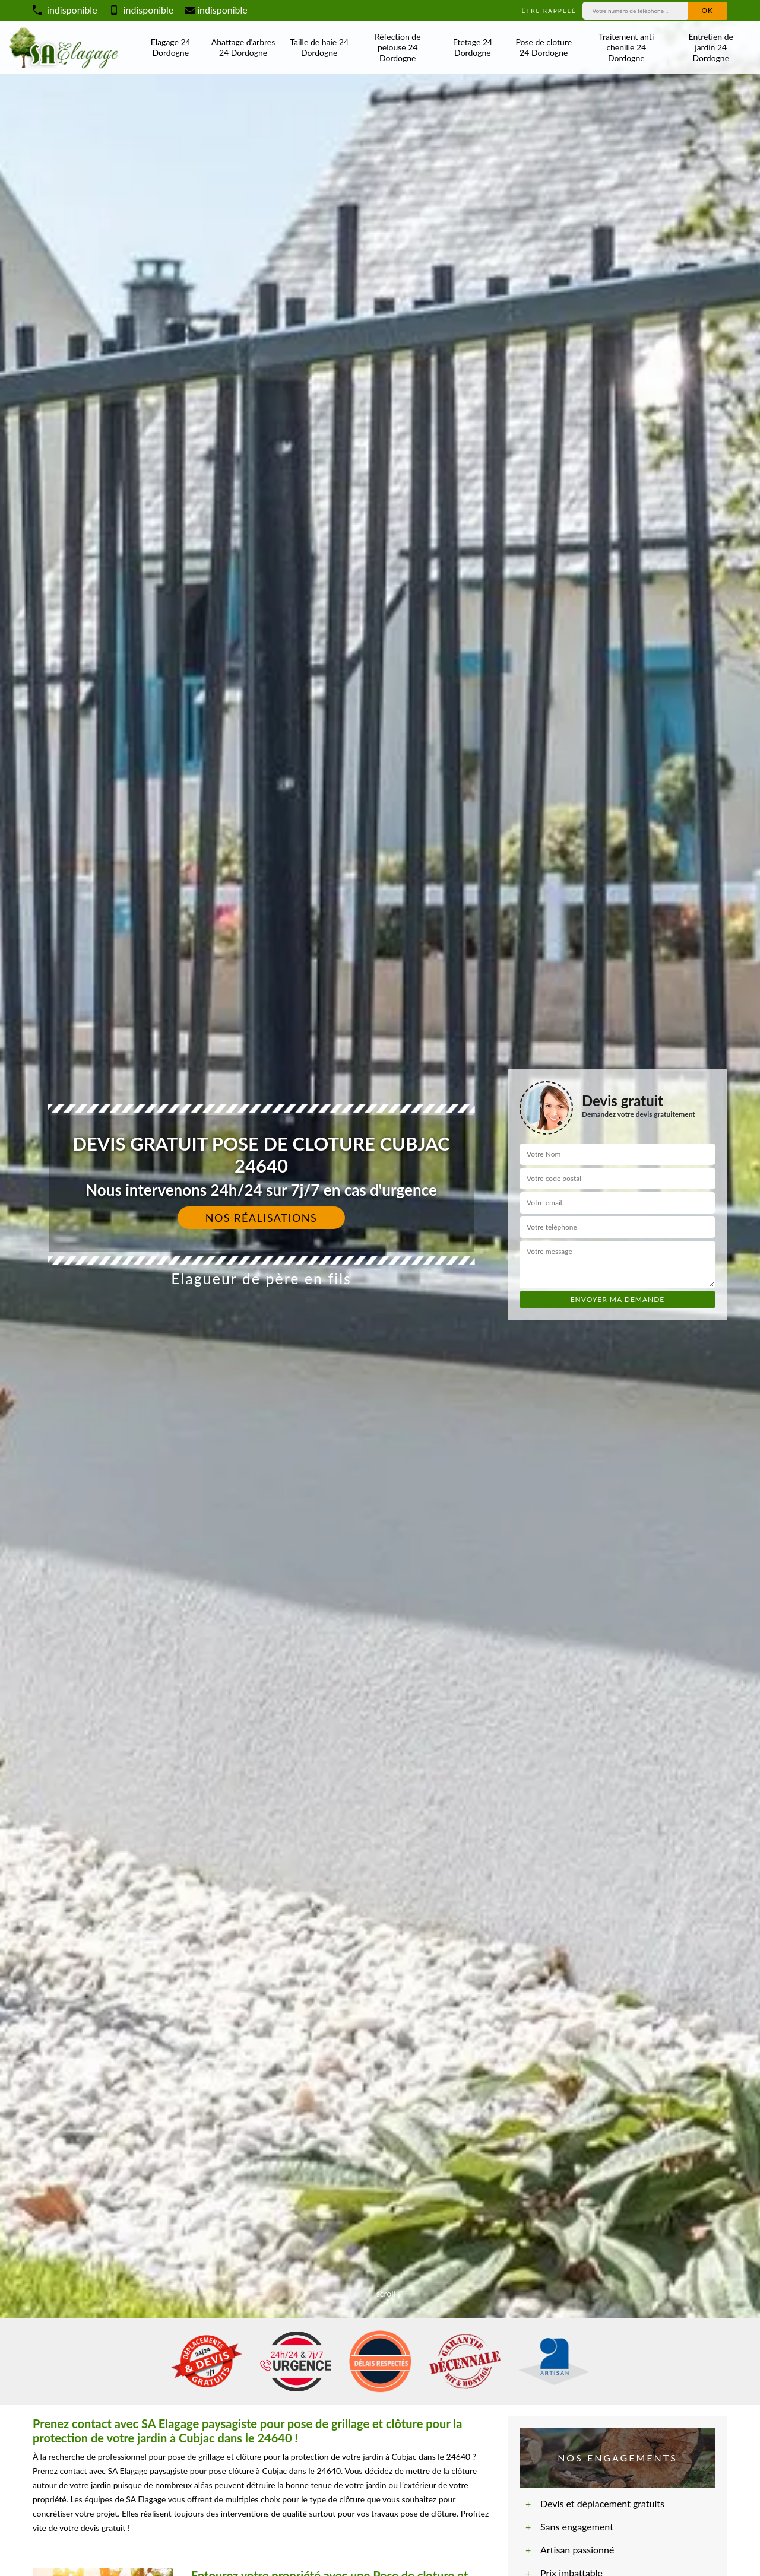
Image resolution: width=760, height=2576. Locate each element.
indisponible (65, 9)
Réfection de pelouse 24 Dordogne (398, 47)
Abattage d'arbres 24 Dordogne (243, 47)
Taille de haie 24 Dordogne (319, 47)
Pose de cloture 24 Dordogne (543, 47)
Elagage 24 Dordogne (171, 47)
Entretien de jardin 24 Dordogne (711, 47)
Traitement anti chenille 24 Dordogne (626, 47)
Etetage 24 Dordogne (472, 47)
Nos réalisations (261, 1217)
